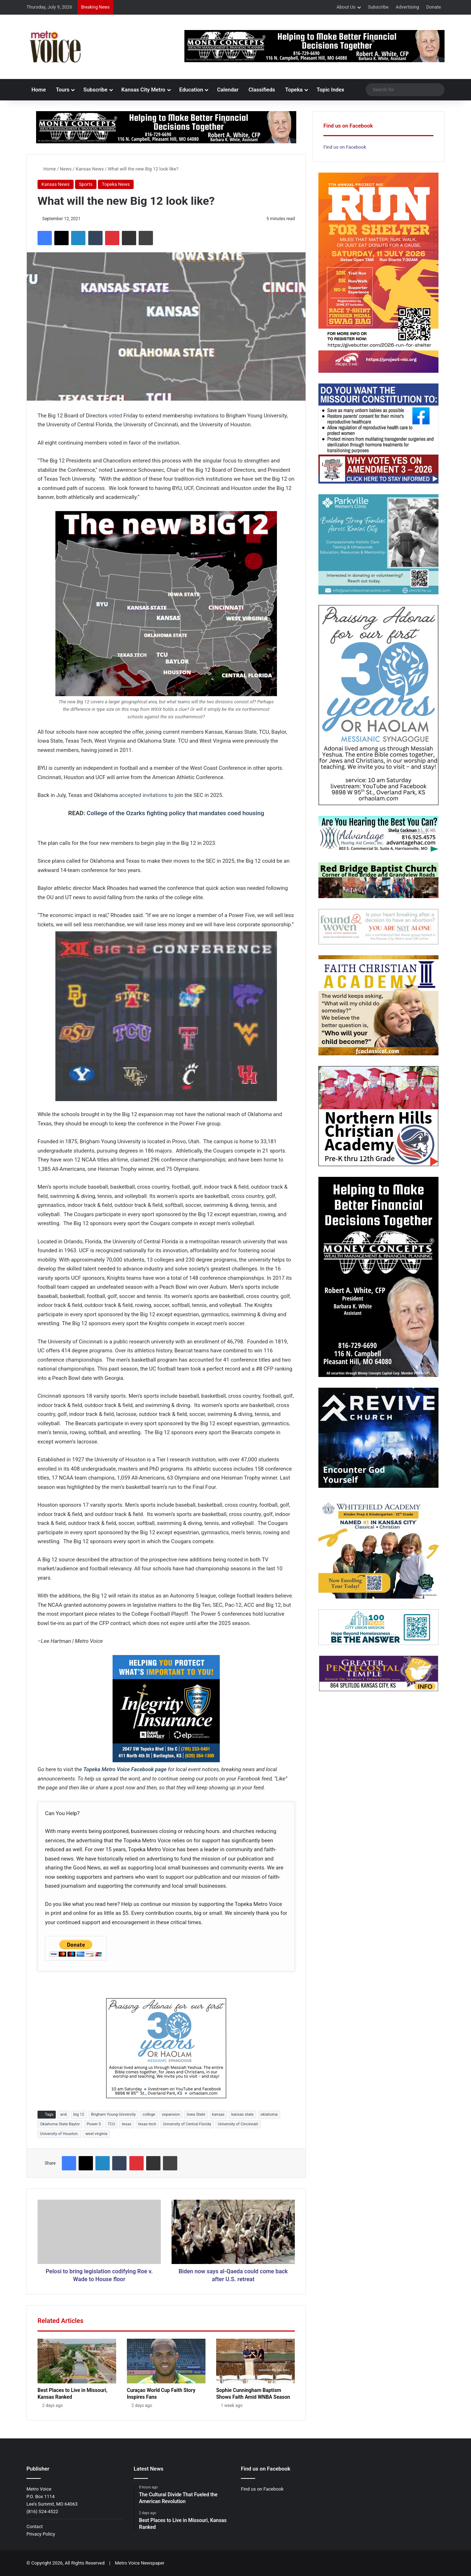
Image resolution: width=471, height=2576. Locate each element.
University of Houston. (59, 2133)
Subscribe (378, 7)
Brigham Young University (113, 2114)
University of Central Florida (187, 2124)
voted (115, 415)
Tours (62, 89)
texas (127, 2124)
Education (191, 89)
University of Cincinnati (238, 2124)
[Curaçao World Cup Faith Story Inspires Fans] (166, 2361)
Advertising (407, 7)
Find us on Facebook (344, 147)
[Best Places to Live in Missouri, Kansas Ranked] (77, 2361)
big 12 (79, 2114)
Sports (86, 184)
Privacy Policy (40, 2534)
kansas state (242, 2114)
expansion (171, 2114)
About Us (346, 7)
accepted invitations (142, 795)
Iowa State (196, 2114)
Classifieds (262, 89)
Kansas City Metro (143, 89)
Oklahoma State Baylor (60, 2124)
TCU (111, 2124)
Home (38, 89)
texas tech (147, 2124)
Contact (34, 2526)
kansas (218, 2114)
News (66, 169)
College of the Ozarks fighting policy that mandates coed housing (175, 813)
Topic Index (330, 89)
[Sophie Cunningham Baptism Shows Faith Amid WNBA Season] (255, 2361)
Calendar (227, 89)
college (149, 2114)
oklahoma (269, 2114)
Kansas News (90, 169)
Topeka (294, 89)
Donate (433, 7)
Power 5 (93, 2124)
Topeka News (116, 184)
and (63, 2114)
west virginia (96, 2133)
